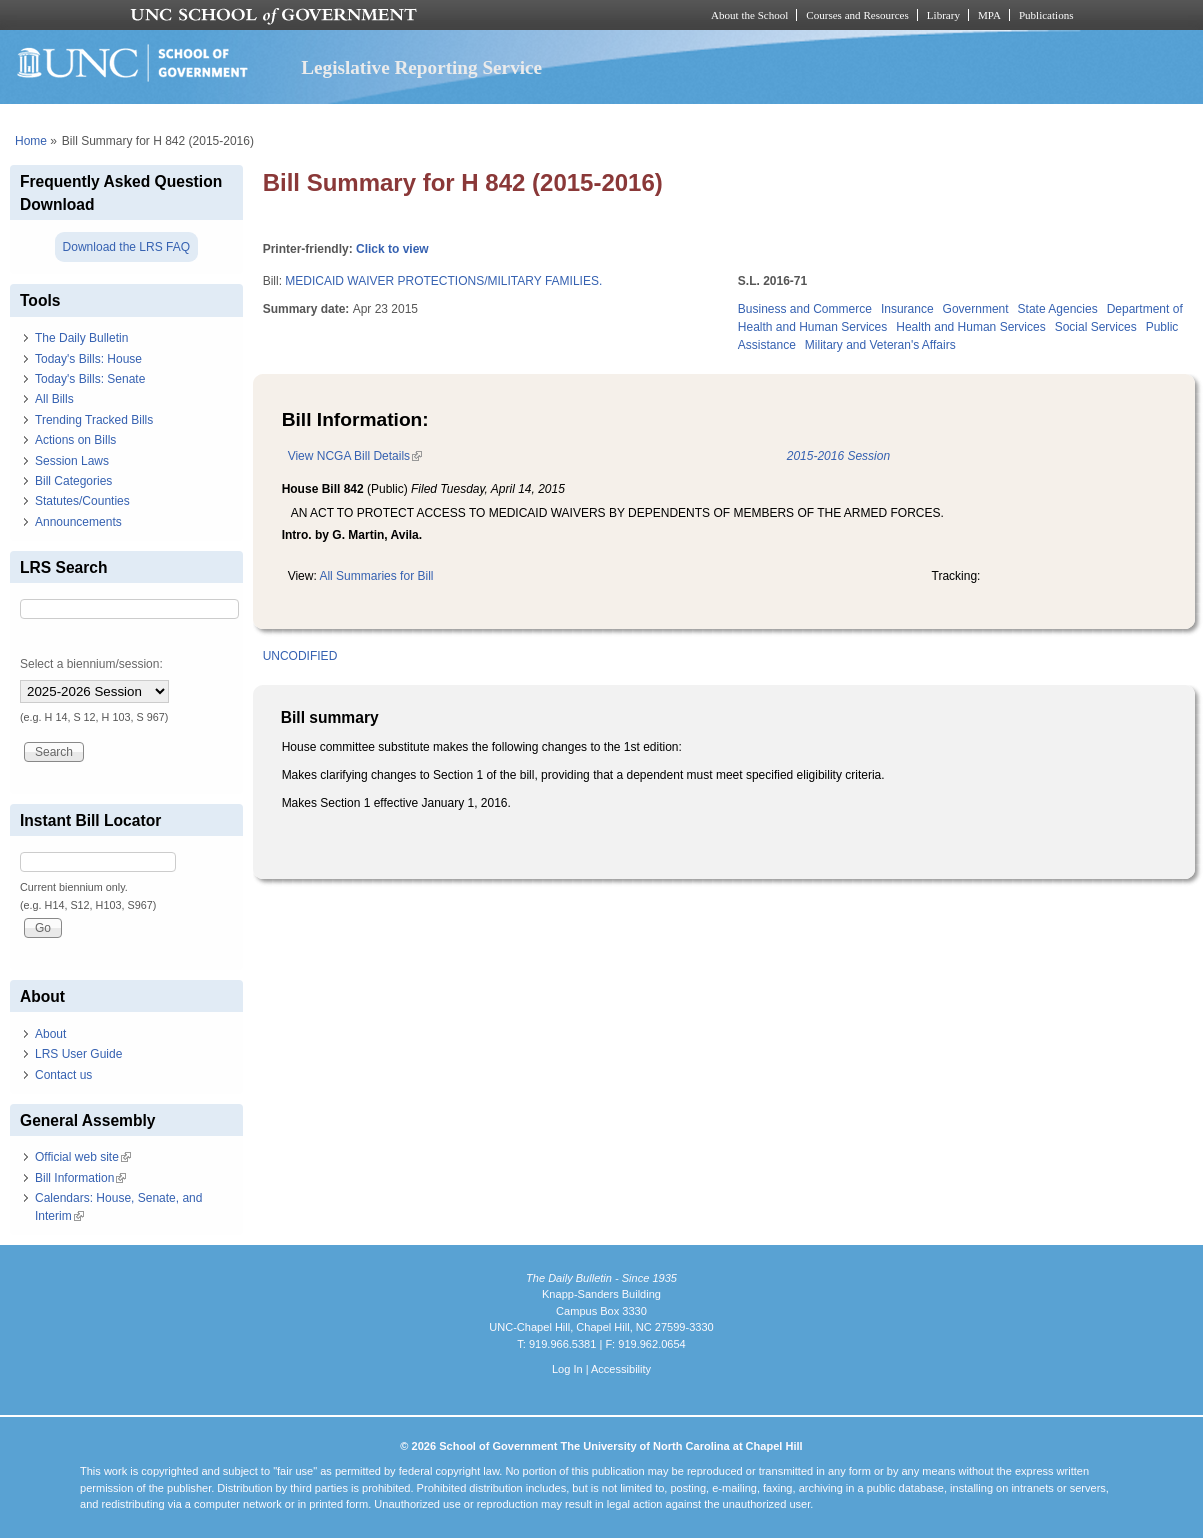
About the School (749, 15)
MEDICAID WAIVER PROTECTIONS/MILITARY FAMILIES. (443, 281)
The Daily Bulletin (81, 338)
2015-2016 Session (838, 456)
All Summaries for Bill (376, 576)
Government (976, 309)
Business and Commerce (805, 309)
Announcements (78, 522)
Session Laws (72, 461)
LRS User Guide (78, 1054)
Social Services (1096, 327)
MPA (989, 15)
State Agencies (1058, 309)
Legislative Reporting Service (421, 67)
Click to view (392, 249)
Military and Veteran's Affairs (880, 345)
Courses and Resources (857, 15)
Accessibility (621, 1369)
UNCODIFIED (300, 656)
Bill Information (80, 1178)
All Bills (54, 399)
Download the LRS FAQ (126, 247)
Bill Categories (73, 481)
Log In (567, 1369)
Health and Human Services (970, 327)
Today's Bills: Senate (90, 379)
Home (31, 141)
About (50, 1034)
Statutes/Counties (82, 501)
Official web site (83, 1157)
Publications (1046, 15)
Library (943, 15)
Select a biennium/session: (91, 664)
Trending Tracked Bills (94, 420)
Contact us (63, 1075)
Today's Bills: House (88, 359)
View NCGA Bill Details (355, 456)
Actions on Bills (75, 440)
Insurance (907, 309)
